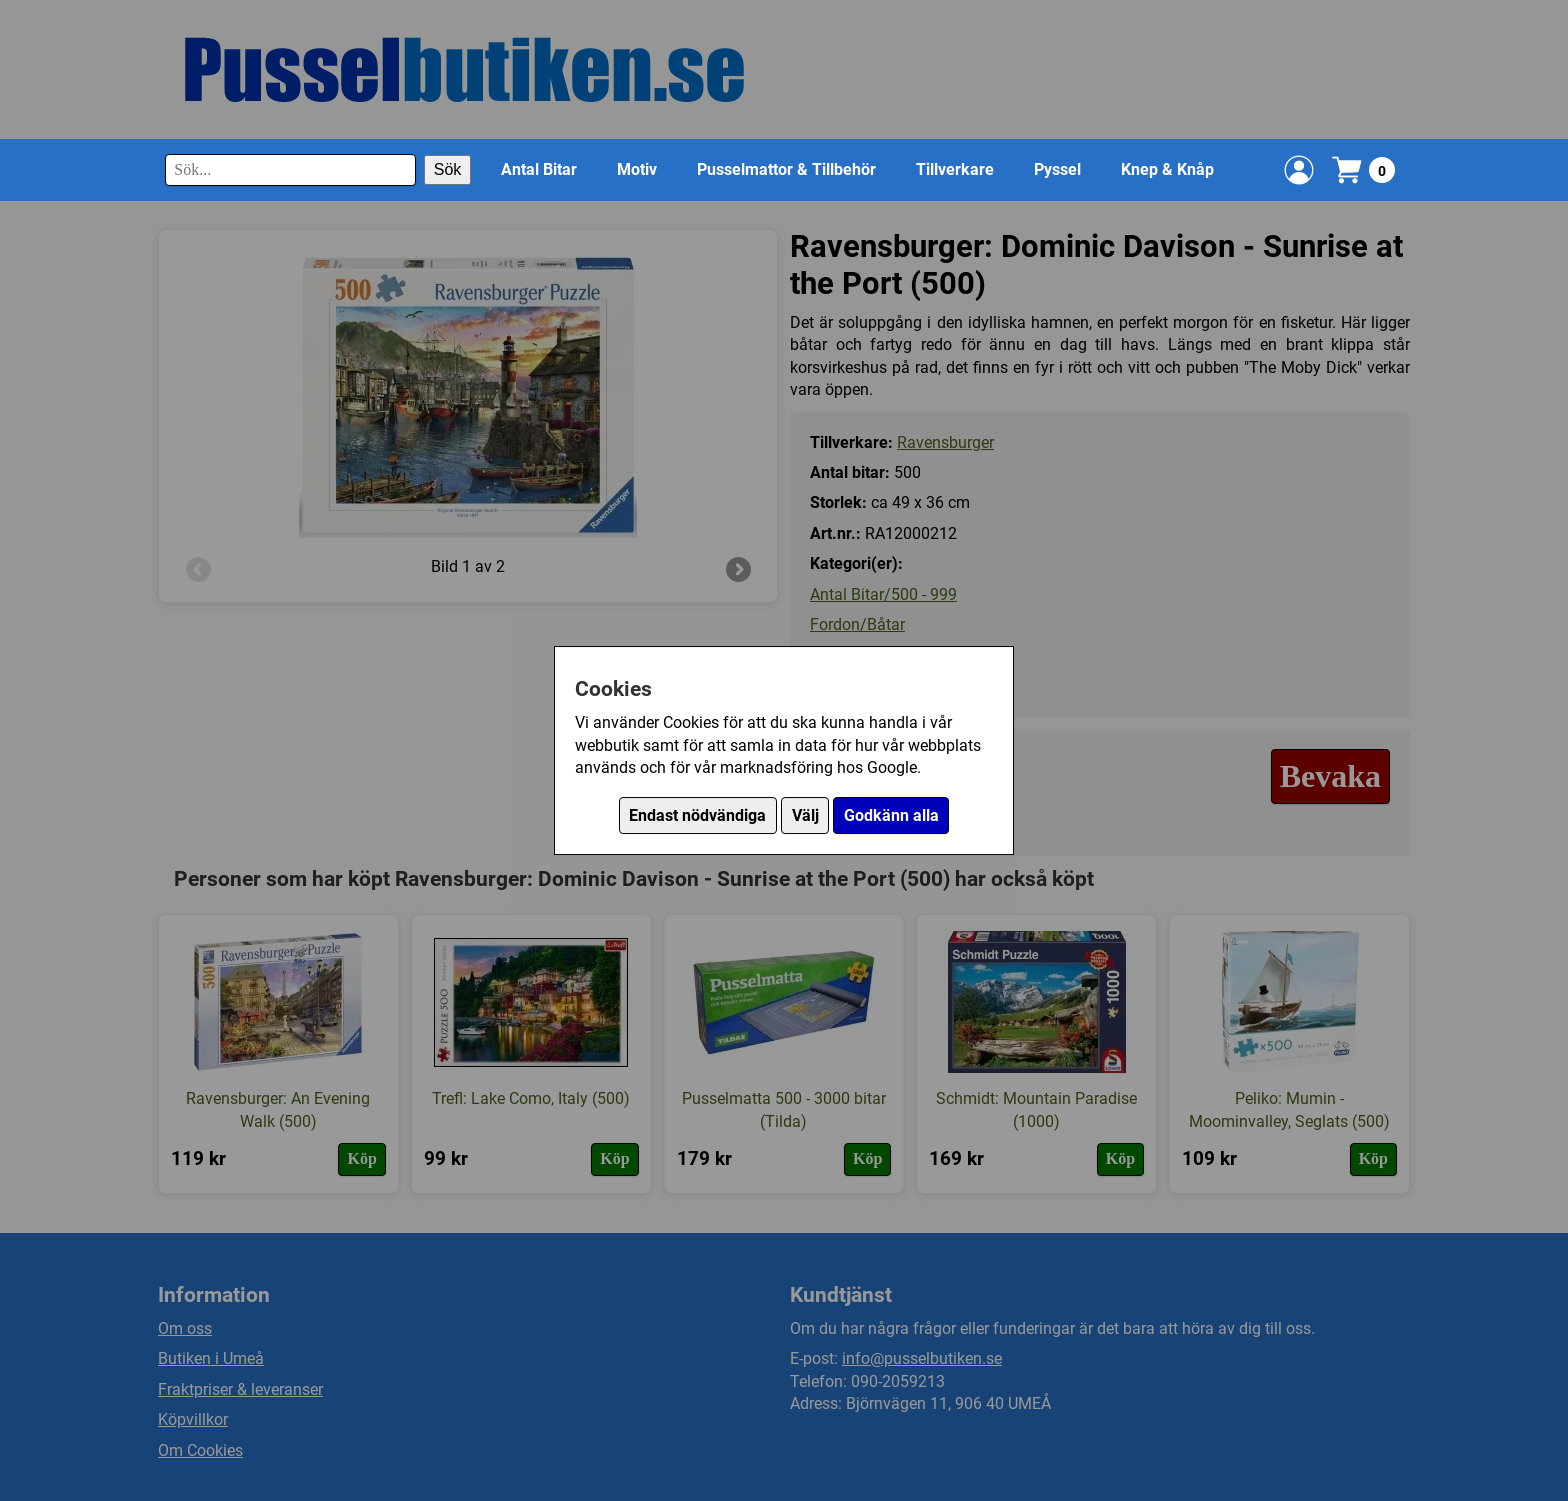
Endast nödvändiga (697, 815)
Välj (805, 815)
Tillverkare (955, 169)
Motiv (637, 169)
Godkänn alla (891, 815)
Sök (448, 169)
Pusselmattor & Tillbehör (786, 169)
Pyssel (1057, 169)
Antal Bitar (539, 169)
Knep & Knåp (1167, 169)
